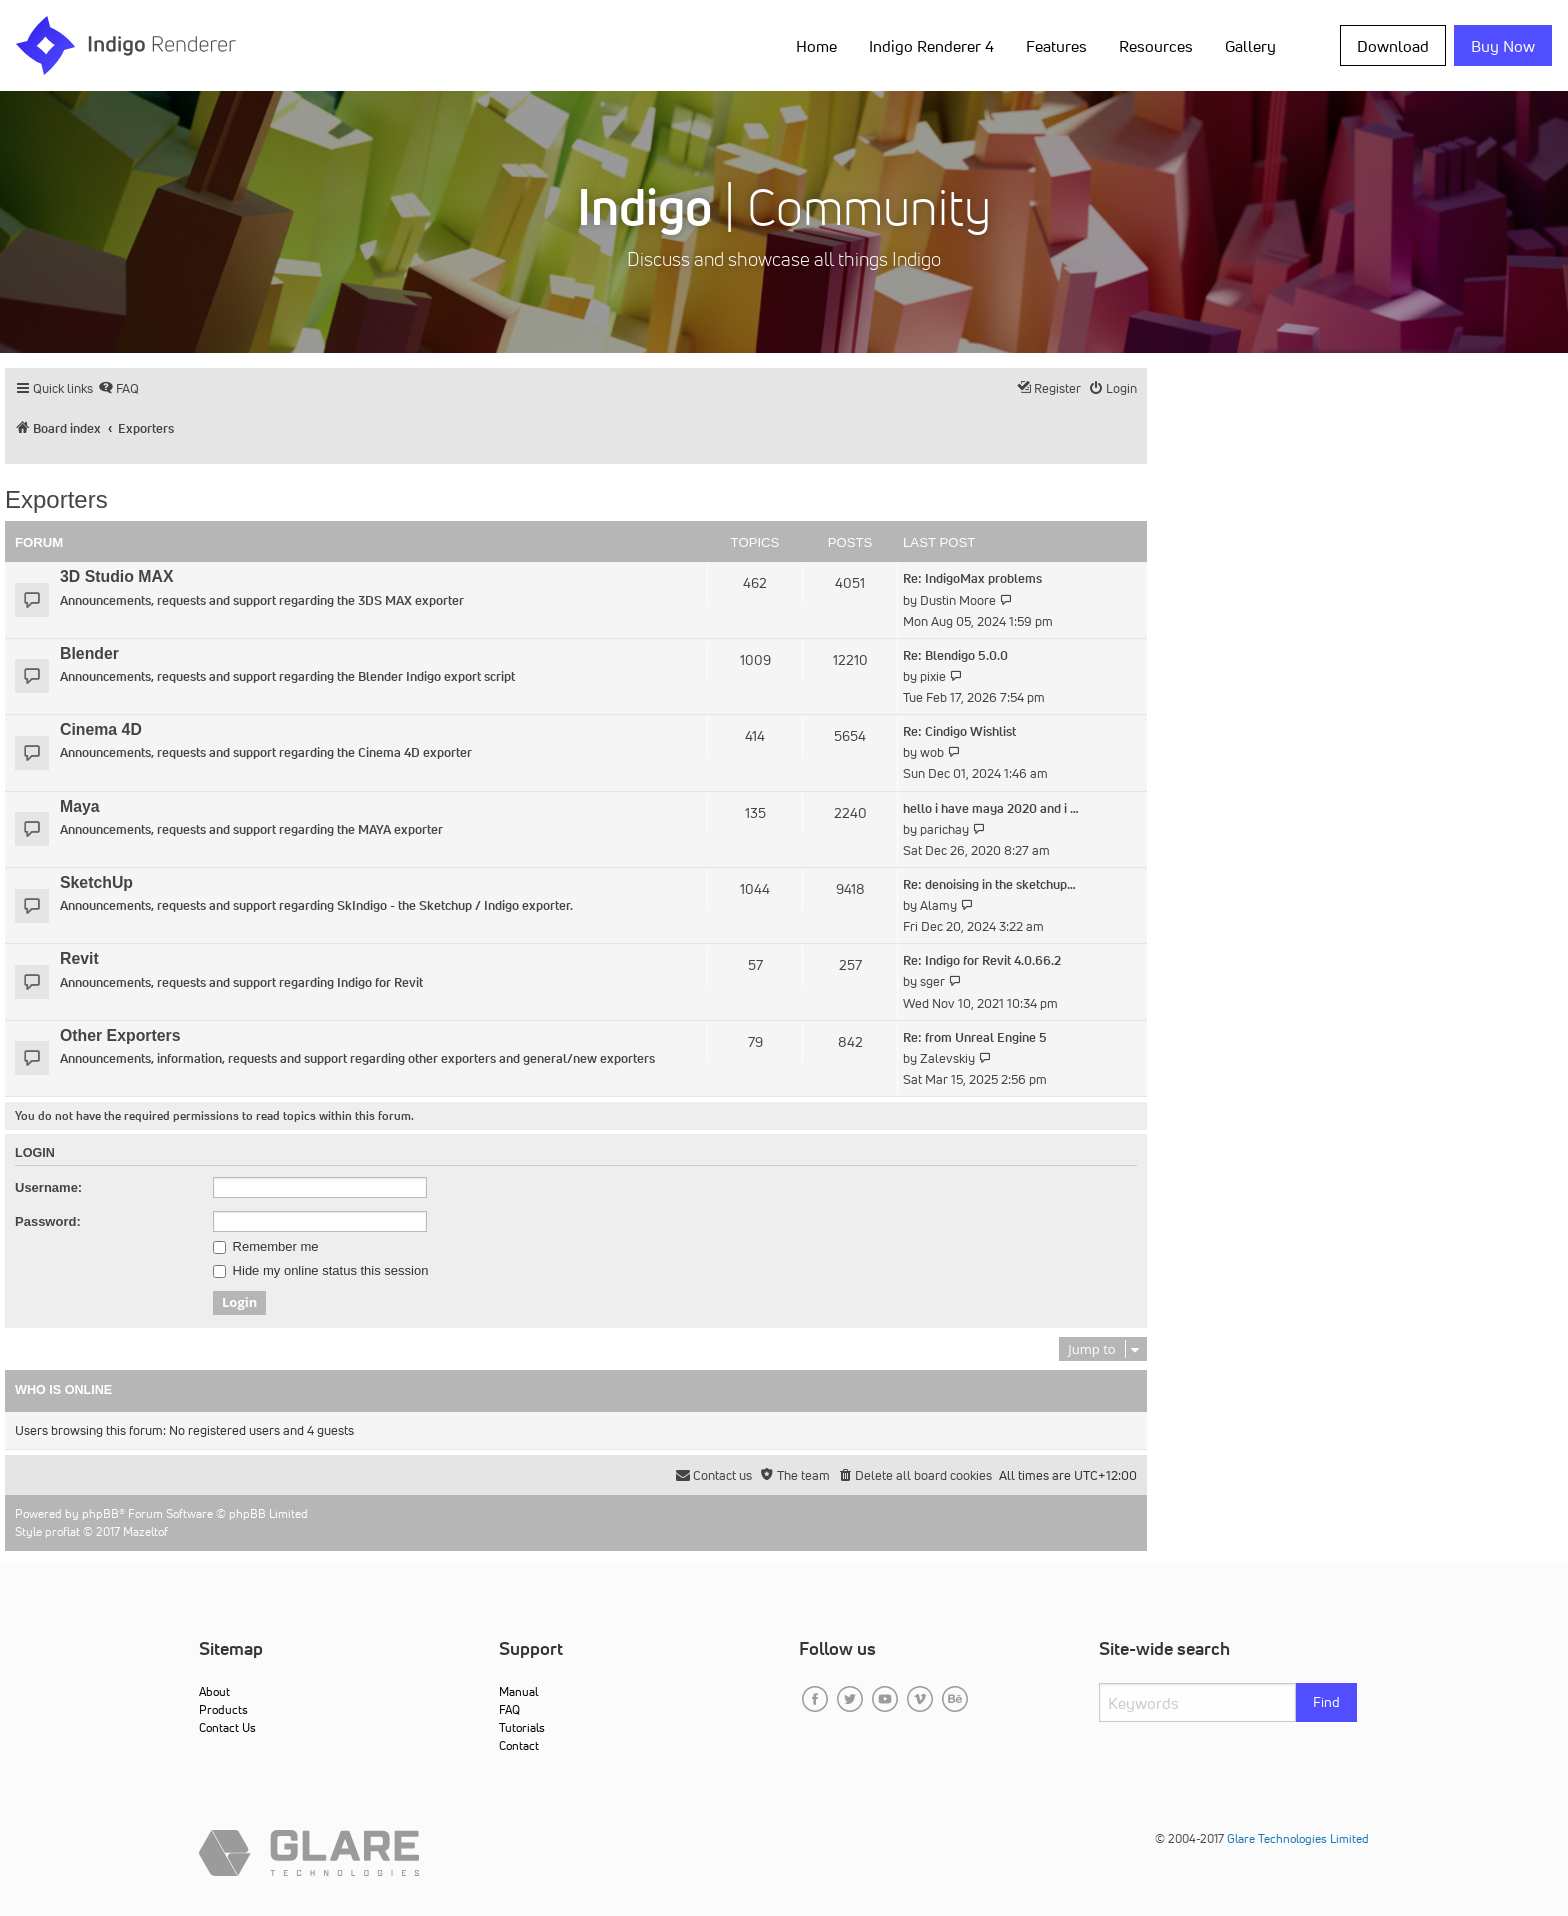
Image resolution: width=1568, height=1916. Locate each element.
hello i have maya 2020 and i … (991, 808)
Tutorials (522, 1727)
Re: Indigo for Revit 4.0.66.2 (982, 960)
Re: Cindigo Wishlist (959, 731)
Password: (48, 1221)
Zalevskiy (947, 1058)
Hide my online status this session (320, 1271)
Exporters (56, 499)
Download (1393, 46)
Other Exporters (120, 1035)
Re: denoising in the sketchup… (989, 884)
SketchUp (96, 882)
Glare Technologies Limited (1298, 1838)
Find (1326, 1702)
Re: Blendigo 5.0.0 (955, 655)
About (214, 1691)
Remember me (266, 1247)
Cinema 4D (101, 729)
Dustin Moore (958, 600)
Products (223, 1709)
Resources (1156, 46)
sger (932, 981)
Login (35, 1153)
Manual (518, 1691)
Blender (89, 653)
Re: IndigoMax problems (972, 578)
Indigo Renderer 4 (931, 46)
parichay (944, 829)
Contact (519, 1745)
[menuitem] (118, 388)
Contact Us (227, 1727)
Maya (80, 806)
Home (816, 46)
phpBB (100, 1513)
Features (1056, 46)
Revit (79, 958)
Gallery (1250, 46)
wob (932, 752)
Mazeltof (145, 1531)
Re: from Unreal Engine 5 (975, 1037)
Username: (48, 1187)
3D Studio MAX (116, 576)
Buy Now (1503, 46)
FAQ (509, 1709)
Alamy (938, 905)
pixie (933, 676)
